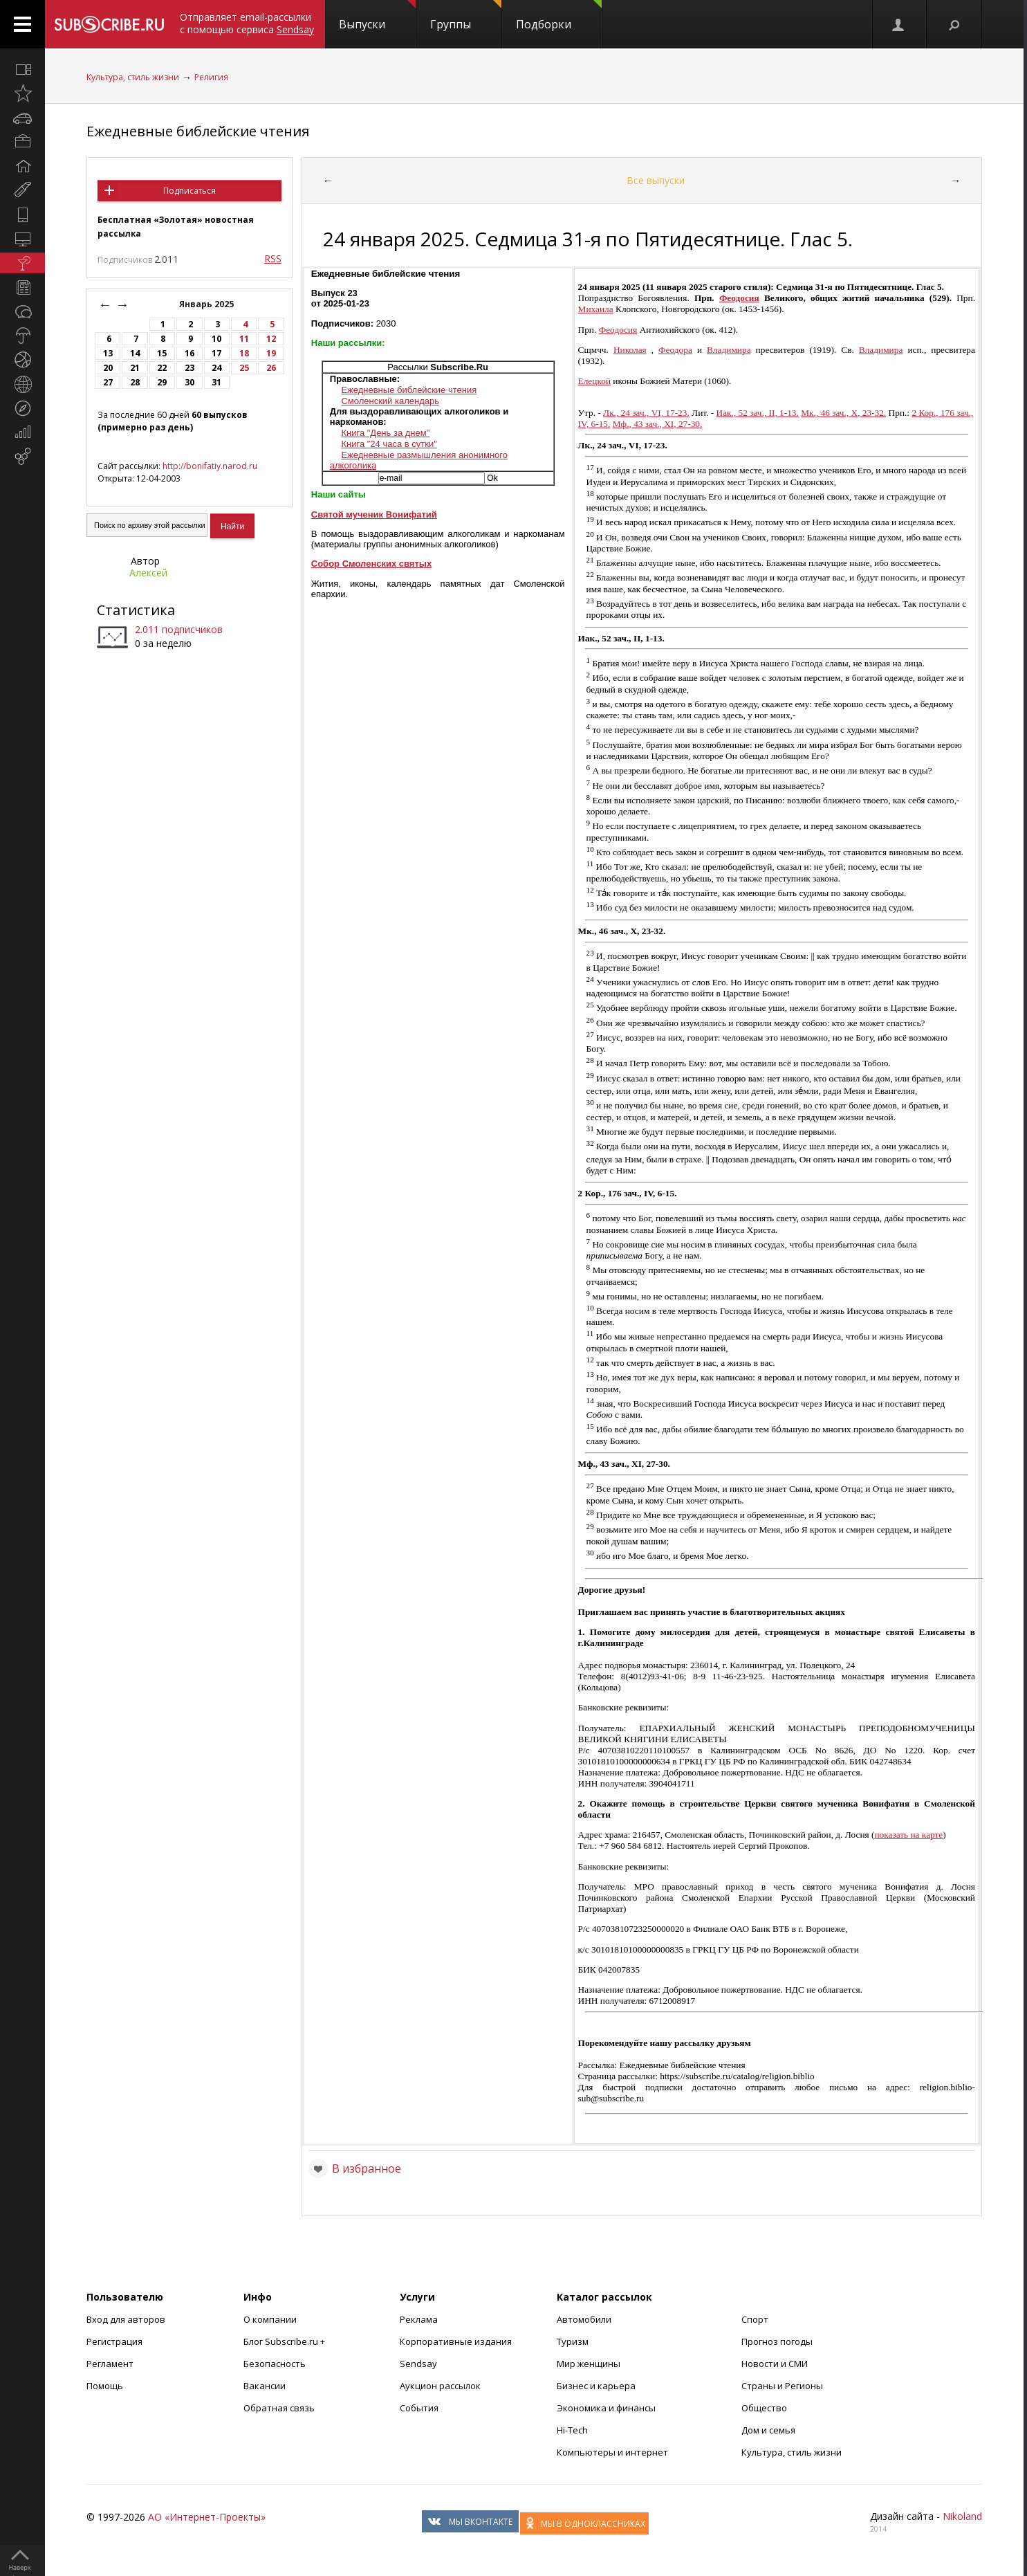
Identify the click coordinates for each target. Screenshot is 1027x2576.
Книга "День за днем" (385, 433)
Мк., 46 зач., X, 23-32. (843, 413)
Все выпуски (656, 180)
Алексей (148, 572)
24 (216, 368)
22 (162, 368)
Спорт (754, 2319)
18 (244, 353)
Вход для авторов (125, 2319)
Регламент (109, 2363)
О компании (270, 2319)
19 (271, 353)
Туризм (573, 2341)
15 (162, 353)
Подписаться (189, 191)
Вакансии (264, 2385)
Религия (211, 77)
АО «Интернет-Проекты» (207, 2516)
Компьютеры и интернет (612, 2452)
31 (216, 382)
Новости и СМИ (774, 2363)
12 (271, 339)
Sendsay (418, 2363)
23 (189, 368)
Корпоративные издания (456, 2341)
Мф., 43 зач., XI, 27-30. (658, 424)
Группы (465, 16)
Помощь (104, 2385)
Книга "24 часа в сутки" (388, 444)
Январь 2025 (207, 304)
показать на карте (908, 1834)
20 (108, 368)
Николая (630, 350)
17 (216, 353)
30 (189, 382)
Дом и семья (768, 2430)
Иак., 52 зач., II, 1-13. (757, 413)
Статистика (136, 610)
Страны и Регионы (782, 2385)
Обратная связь (279, 2408)
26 (271, 368)
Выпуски (377, 16)
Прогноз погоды (777, 2341)
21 (135, 368)
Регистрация (114, 2341)
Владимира (729, 350)
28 (135, 382)
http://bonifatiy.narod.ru (210, 466)
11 (244, 339)
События (419, 2408)
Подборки (559, 16)
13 (108, 353)
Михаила (595, 309)
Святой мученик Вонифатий (374, 514)
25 (244, 368)
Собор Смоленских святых (371, 563)
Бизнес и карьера (596, 2385)
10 (216, 339)
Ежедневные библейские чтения (197, 131)
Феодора (675, 350)
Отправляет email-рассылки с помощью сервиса (247, 23)
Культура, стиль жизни (132, 77)
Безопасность (274, 2363)
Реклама (419, 2319)
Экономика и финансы (606, 2408)
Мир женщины (588, 2363)
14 (135, 353)
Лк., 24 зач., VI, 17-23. (646, 413)
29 (162, 382)
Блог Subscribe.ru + (285, 2341)
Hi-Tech (572, 2430)
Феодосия (739, 298)
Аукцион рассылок (440, 2385)
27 (108, 382)
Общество (764, 2408)
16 (189, 353)
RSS (272, 258)
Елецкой (594, 381)
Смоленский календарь (390, 401)
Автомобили (584, 2319)
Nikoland (962, 2516)
